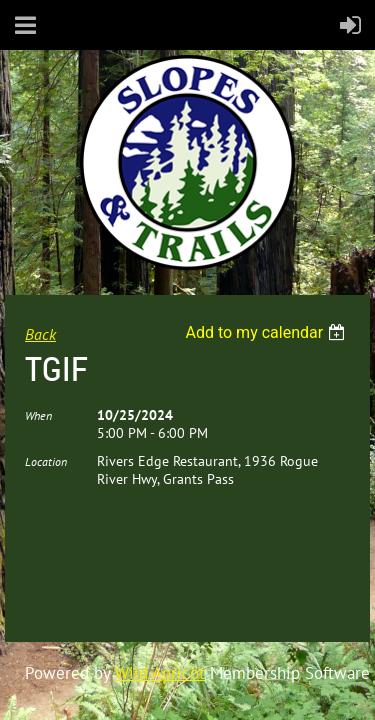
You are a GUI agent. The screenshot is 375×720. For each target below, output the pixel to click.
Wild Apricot (160, 673)
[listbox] (267, 332)
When (38, 415)
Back (40, 334)
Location (46, 461)
